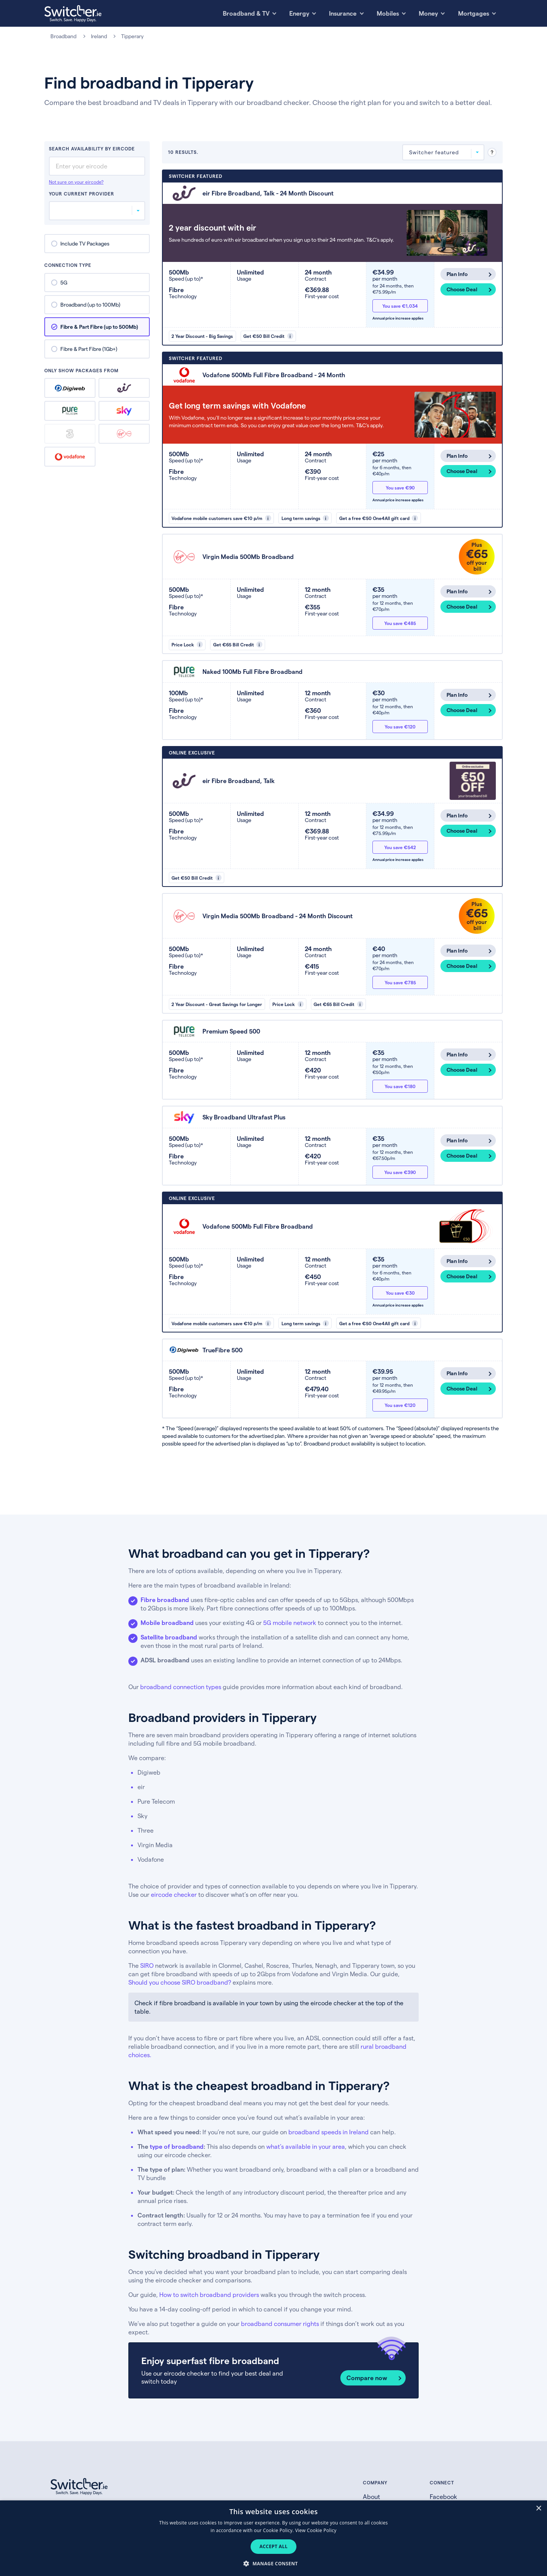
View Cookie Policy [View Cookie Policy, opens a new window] (316, 2530)
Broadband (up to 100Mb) (90, 304)
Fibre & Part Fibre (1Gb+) (88, 349)
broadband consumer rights (280, 2323)
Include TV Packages (84, 243)
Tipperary (132, 36)
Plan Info (457, 274)
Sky (124, 410)
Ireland (99, 36)
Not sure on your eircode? (76, 181)
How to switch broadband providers (209, 2294)
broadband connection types (180, 1686)
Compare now (366, 2377)
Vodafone (70, 457)
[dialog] (273, 2538)
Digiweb (70, 388)
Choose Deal (462, 289)
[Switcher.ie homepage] (73, 13)
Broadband (63, 36)
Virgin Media (124, 433)
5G (63, 282)
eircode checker (174, 1894)
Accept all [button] (273, 2546)
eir (124, 387)
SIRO (147, 1965)
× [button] (538, 2508)
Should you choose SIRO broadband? (179, 1982)
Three (69, 433)
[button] (273, 2563)
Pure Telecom (70, 410)
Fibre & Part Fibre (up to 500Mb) (99, 326)
